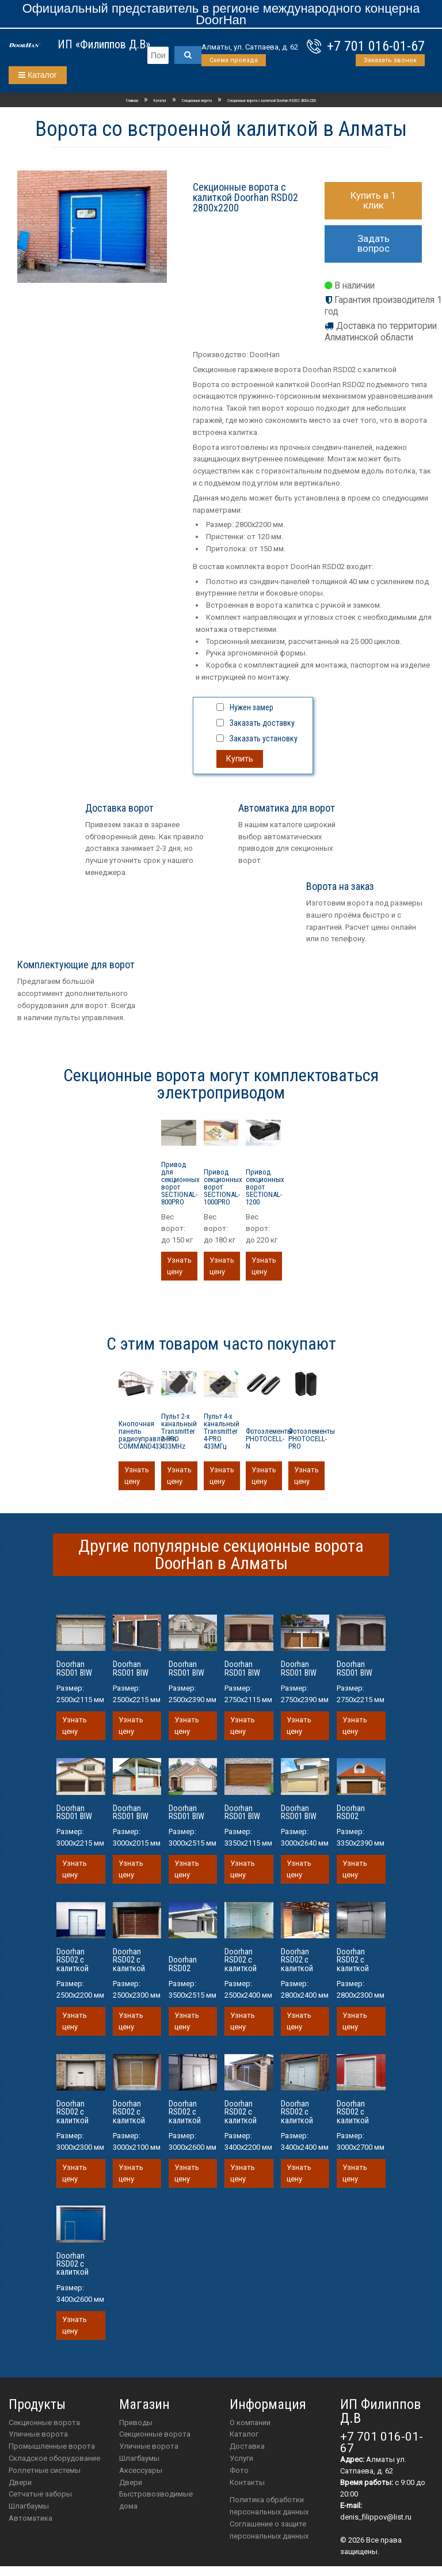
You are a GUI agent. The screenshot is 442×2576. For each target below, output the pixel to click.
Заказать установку (264, 738)
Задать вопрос (373, 243)
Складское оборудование (54, 2458)
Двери (20, 2482)
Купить (239, 758)
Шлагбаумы (29, 2506)
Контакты (247, 2482)
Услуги (241, 2458)
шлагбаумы (139, 2458)
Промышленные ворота (52, 2446)
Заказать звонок (390, 60)
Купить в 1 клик (373, 200)
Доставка (247, 2446)
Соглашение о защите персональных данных (269, 2530)
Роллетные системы (45, 2470)
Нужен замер (251, 707)
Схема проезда (233, 60)
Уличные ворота (38, 2434)
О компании (250, 2422)
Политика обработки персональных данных (269, 2505)
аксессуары (140, 2470)
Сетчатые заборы (40, 2494)
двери (130, 2482)
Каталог (37, 74)
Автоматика (30, 2518)
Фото (239, 2470)
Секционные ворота (44, 2422)
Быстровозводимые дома (156, 2500)
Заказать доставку (262, 723)
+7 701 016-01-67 (376, 46)
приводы (136, 2422)
